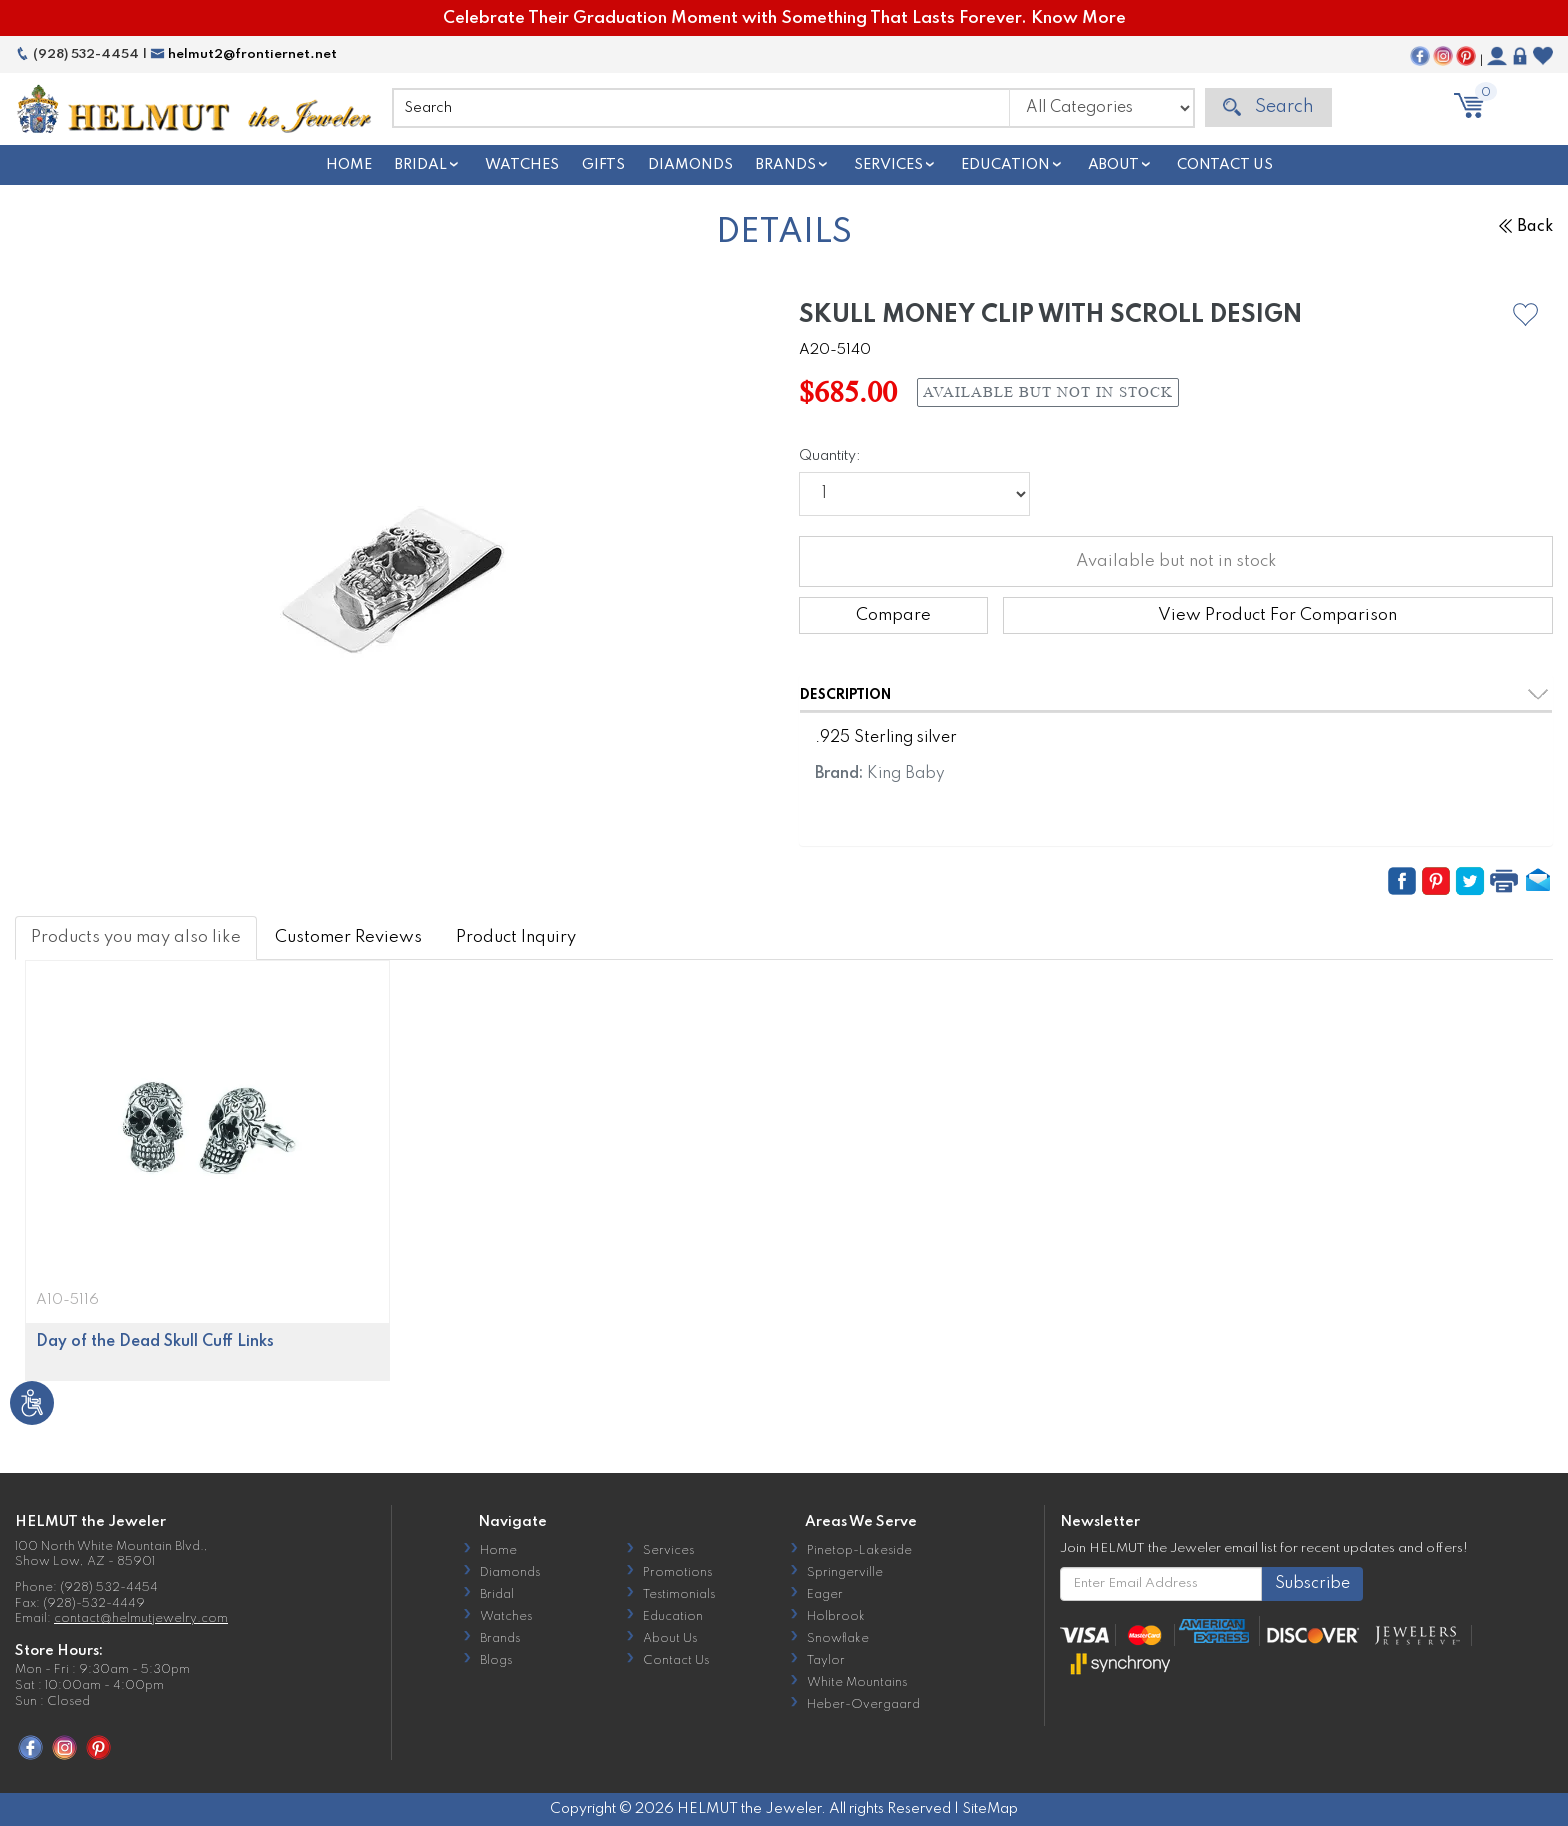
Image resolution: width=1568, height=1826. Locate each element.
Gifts (603, 165)
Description (845, 695)
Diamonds (690, 165)
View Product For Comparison (1277, 615)
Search (1268, 107)
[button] (1525, 314)
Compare (893, 615)
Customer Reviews (348, 937)
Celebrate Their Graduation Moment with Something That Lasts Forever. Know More (784, 18)
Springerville (845, 1573)
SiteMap (990, 1809)
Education (1005, 165)
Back (1526, 227)
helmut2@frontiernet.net (243, 54)
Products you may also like (136, 937)
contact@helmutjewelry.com (141, 1619)
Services (888, 165)
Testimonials (679, 1595)
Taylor (826, 1661)
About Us (670, 1639)
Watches (522, 165)
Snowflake (838, 1639)
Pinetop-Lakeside (859, 1551)
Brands (786, 165)
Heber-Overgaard (863, 1705)
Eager (825, 1595)
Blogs (496, 1661)
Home (349, 165)
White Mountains (857, 1683)
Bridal (421, 165)
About (1113, 165)
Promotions (677, 1573)
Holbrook (836, 1617)
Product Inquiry (516, 937)
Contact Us (1225, 165)
